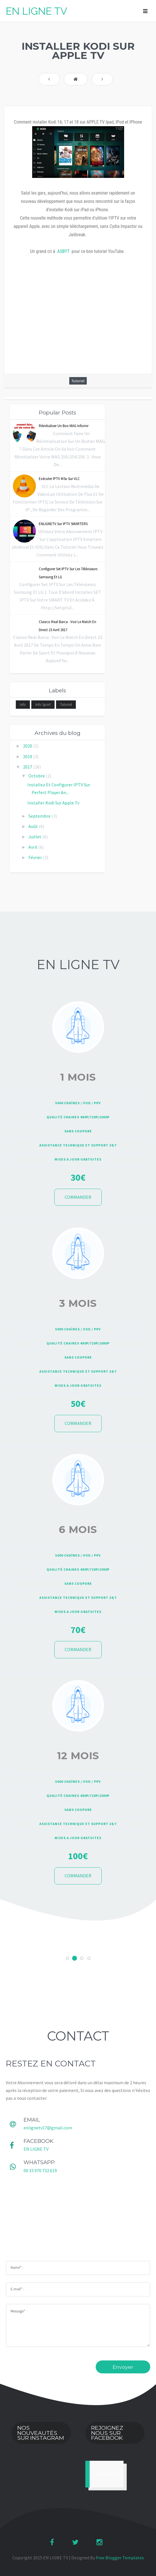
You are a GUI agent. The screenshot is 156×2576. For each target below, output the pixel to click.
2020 (28, 746)
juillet (35, 837)
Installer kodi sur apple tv (53, 803)
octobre (37, 776)
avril (33, 847)
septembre (39, 816)
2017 (28, 767)
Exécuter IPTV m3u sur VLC (59, 478)
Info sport (43, 704)
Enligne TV (107, 2474)
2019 (28, 756)
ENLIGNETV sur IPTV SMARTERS (63, 523)
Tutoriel (78, 380)
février (35, 857)
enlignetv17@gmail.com (48, 2128)
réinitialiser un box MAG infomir (63, 425)
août (33, 826)
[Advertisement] (78, 2220)
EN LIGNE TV (36, 11)
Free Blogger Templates (120, 2557)
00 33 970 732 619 (40, 2170)
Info (23, 704)
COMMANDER (78, 1197)
